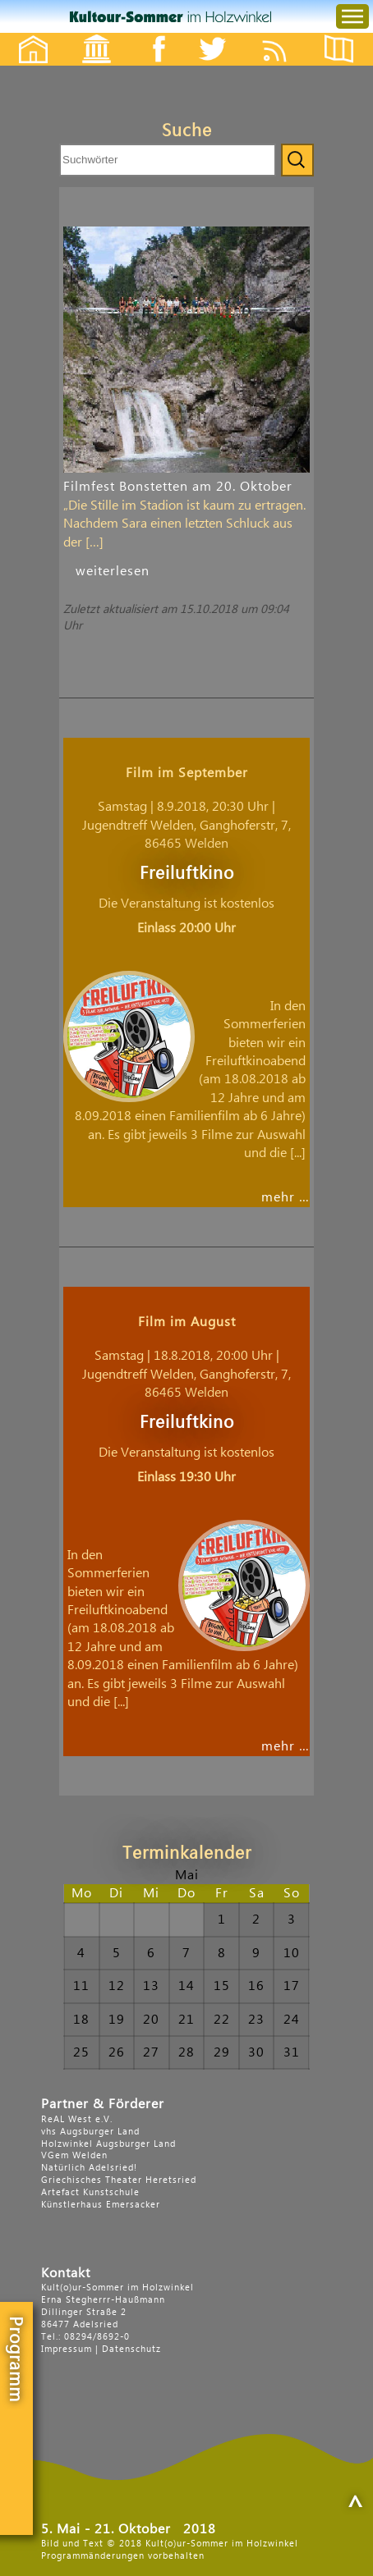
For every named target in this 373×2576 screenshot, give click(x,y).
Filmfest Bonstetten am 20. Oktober (177, 486)
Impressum (66, 2349)
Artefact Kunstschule (90, 2192)
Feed (287, 34)
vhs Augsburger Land (90, 2132)
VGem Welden (74, 2155)
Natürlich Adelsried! (89, 2168)
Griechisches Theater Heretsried (118, 2180)
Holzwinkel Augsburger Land (108, 2144)
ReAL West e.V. (77, 2119)
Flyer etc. (348, 34)
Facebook (150, 34)
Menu (339, 0)
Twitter (223, 34)
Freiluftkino (187, 873)
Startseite (24, 34)
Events (86, 34)
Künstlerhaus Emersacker (100, 2205)
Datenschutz (131, 2349)
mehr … (285, 1197)
